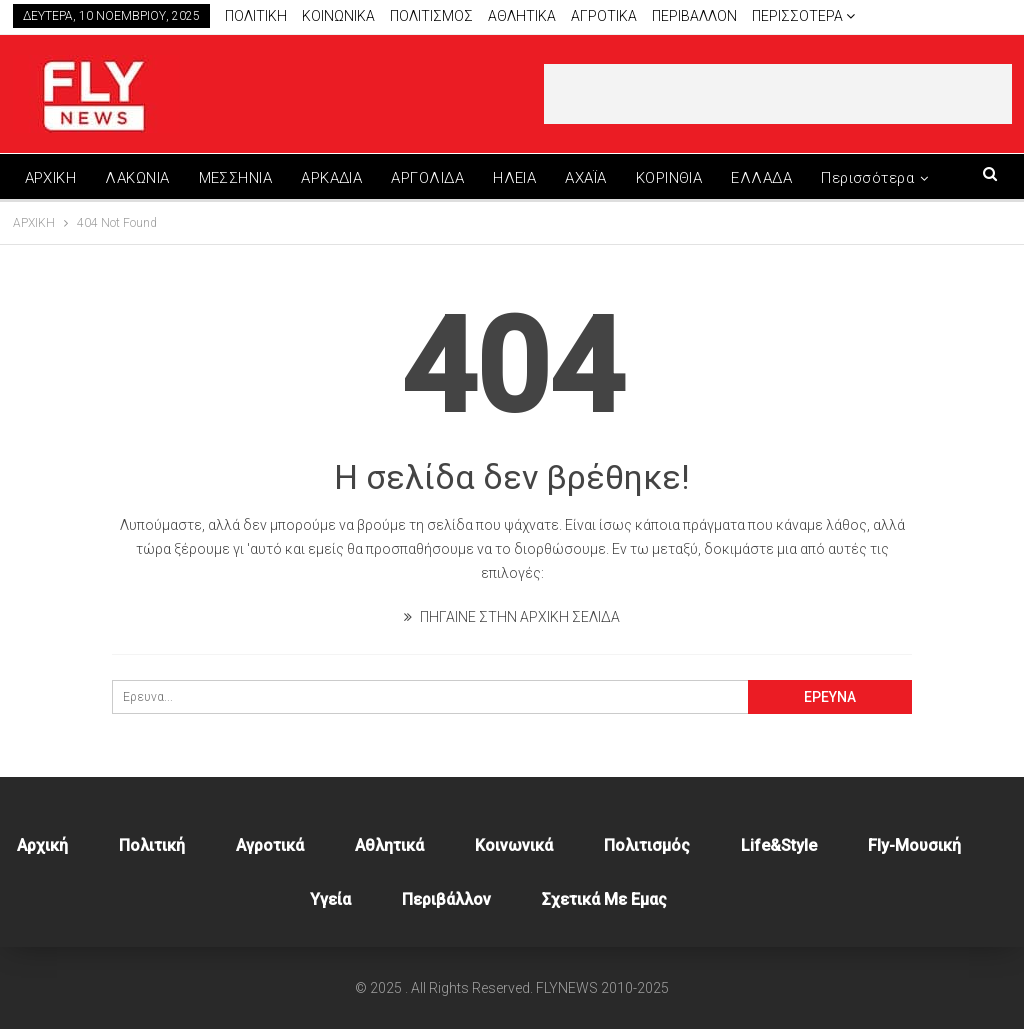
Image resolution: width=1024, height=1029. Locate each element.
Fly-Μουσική (914, 845)
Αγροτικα (604, 16)
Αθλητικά (522, 16)
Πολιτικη (256, 16)
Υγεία (330, 899)
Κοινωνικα (338, 16)
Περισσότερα (803, 16)
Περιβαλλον (694, 16)
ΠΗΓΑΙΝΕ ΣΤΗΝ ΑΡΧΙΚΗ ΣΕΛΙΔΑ (512, 617)
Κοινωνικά (514, 845)
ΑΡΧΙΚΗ (51, 178)
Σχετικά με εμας (604, 899)
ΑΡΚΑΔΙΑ (331, 178)
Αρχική (42, 845)
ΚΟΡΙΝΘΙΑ (669, 178)
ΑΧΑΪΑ (585, 178)
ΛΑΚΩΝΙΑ (137, 178)
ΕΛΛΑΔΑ (761, 178)
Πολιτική (152, 845)
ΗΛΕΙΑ (514, 178)
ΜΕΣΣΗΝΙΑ (236, 178)
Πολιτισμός (647, 845)
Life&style (779, 845)
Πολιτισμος (431, 16)
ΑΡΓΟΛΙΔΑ (427, 178)
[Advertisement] (778, 94)
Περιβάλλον (446, 899)
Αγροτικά (270, 845)
